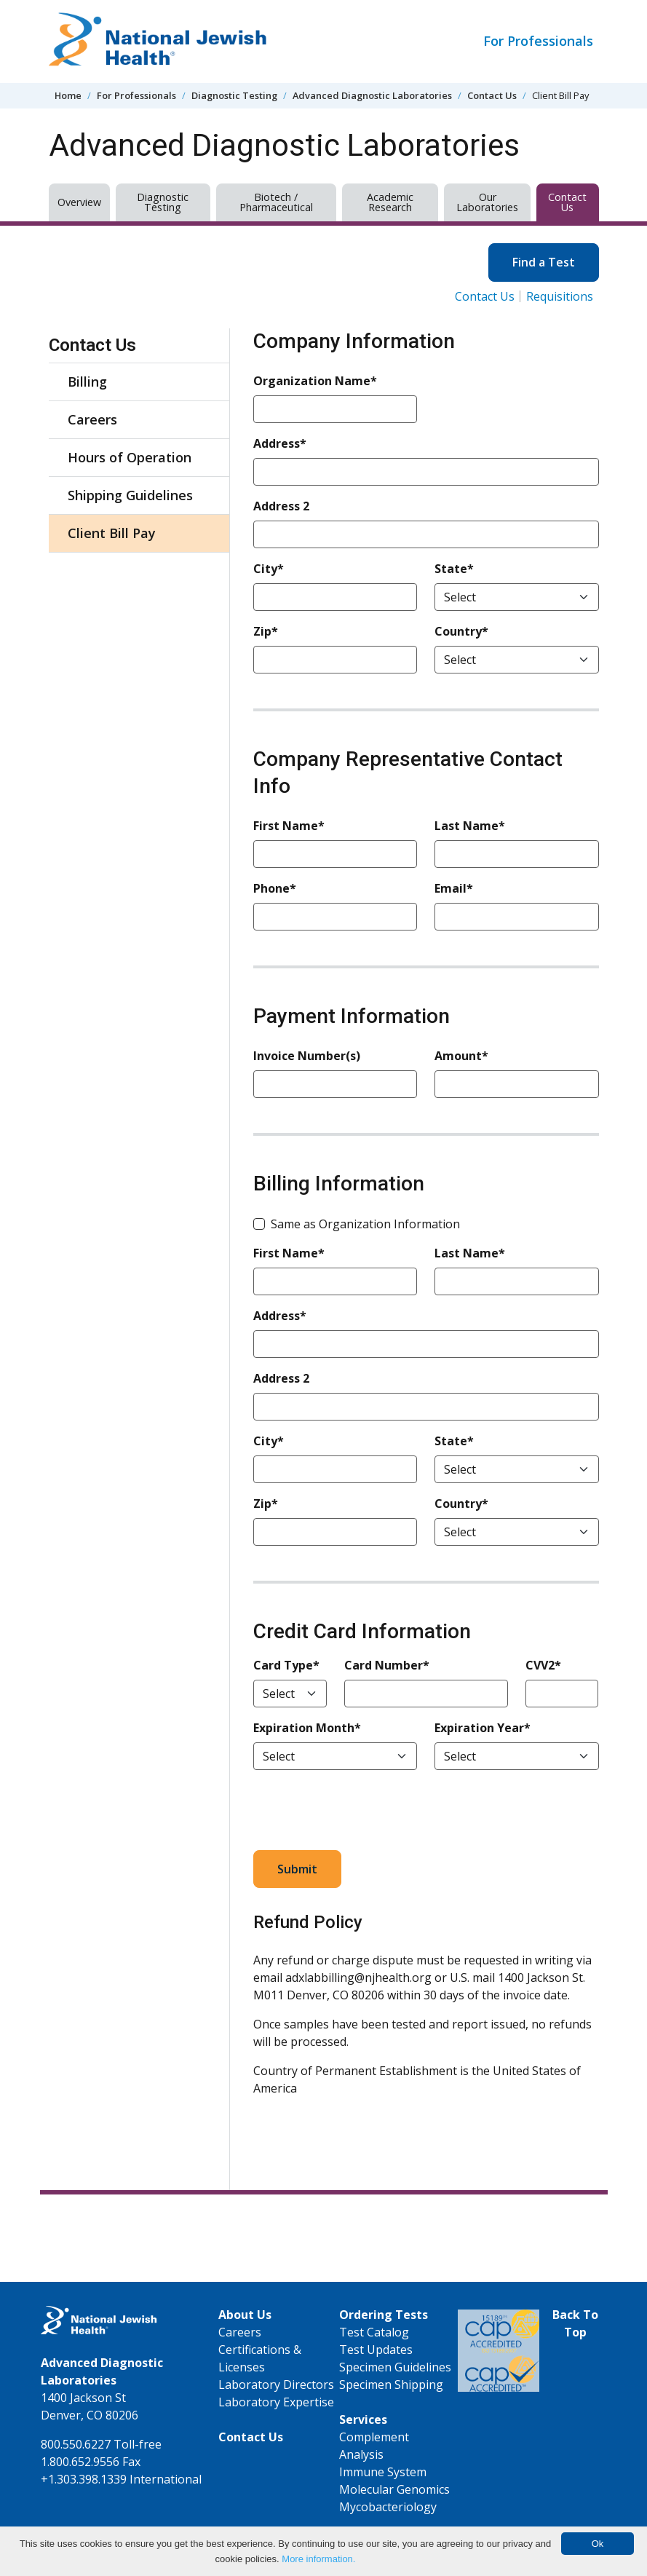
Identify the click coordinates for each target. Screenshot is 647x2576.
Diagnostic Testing (234, 95)
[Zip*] (335, 659)
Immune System (382, 2472)
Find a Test (543, 262)
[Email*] (516, 917)
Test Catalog (374, 2332)
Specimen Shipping (391, 2385)
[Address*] (426, 472)
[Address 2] (426, 534)
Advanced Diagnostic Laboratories (372, 95)
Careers (92, 419)
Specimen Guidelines (395, 2367)
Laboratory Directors (276, 2385)
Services (363, 2419)
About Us (244, 2315)
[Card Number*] (426, 1693)
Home (68, 95)
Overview (79, 202)
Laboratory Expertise (276, 2402)
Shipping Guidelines (130, 495)
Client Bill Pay (112, 533)
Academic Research (390, 202)
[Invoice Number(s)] (335, 1084)
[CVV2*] (562, 1693)
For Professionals (538, 41)
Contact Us (492, 95)
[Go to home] (158, 41)
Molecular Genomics (394, 2489)
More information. (318, 2558)
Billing (87, 381)
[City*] (335, 597)
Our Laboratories (487, 202)
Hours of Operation (129, 457)
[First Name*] (335, 854)
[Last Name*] (516, 854)
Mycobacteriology (388, 2507)
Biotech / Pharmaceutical (276, 202)
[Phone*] (335, 917)
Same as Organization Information (365, 1224)
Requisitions (559, 296)
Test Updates (376, 2350)
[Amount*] (516, 1084)
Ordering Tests (383, 2315)
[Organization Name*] (335, 409)
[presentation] (364, 1810)
